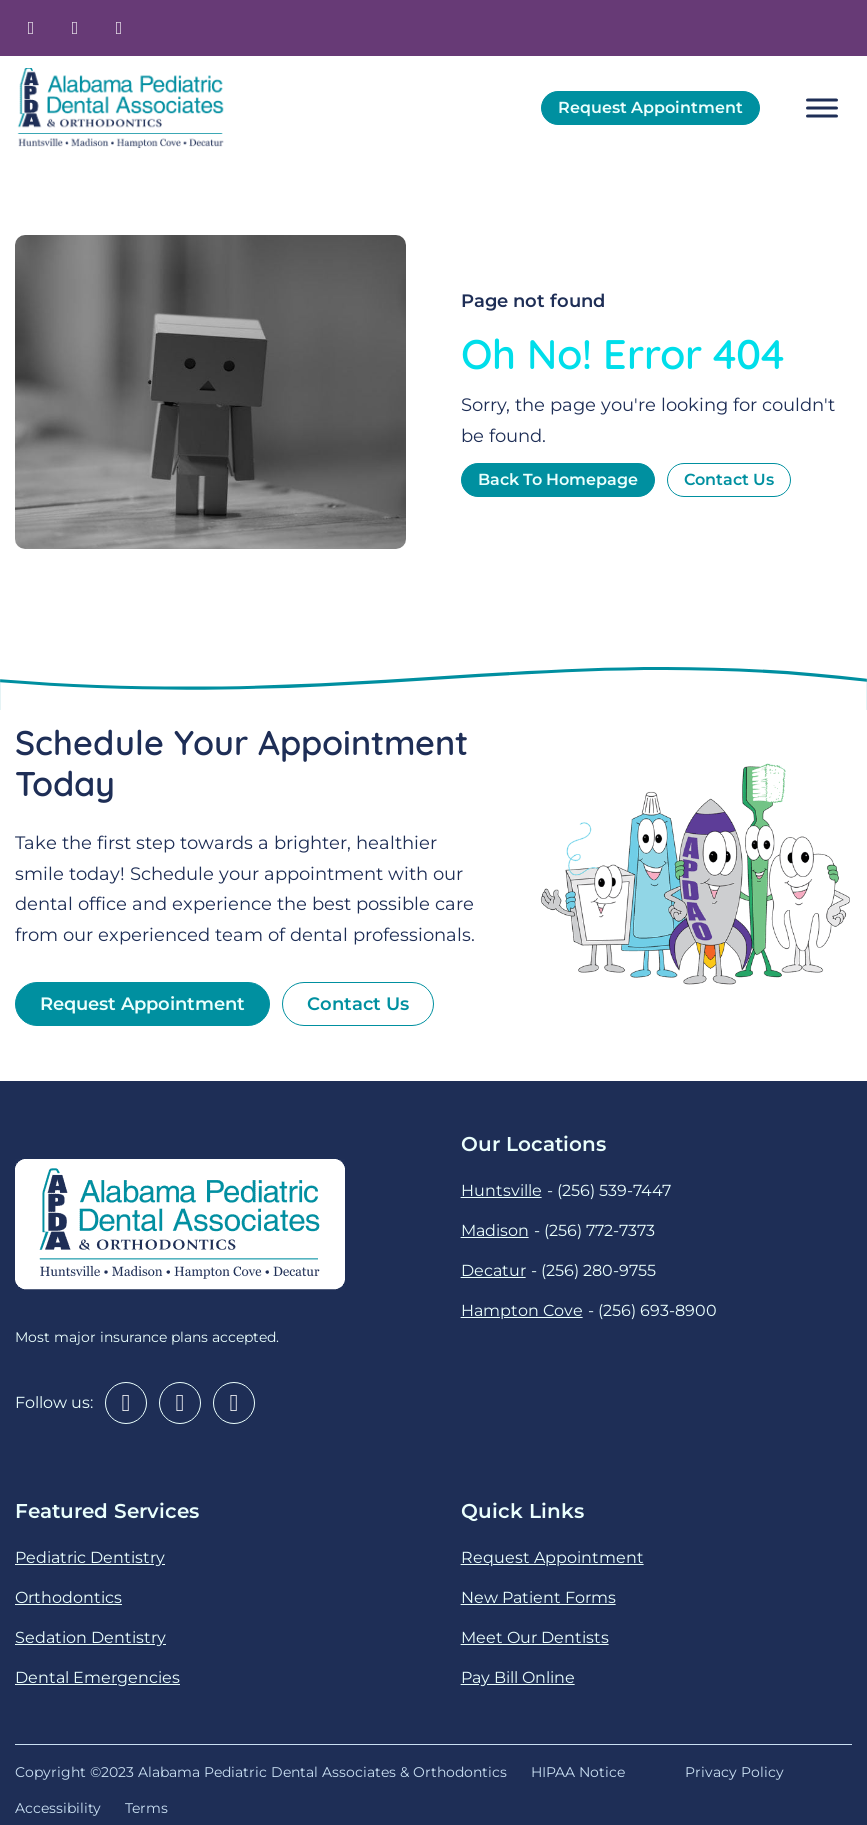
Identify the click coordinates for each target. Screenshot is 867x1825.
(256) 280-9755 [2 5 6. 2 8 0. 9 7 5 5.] (598, 1270)
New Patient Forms (538, 1597)
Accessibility (58, 1808)
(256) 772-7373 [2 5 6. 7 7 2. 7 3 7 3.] (599, 1230)
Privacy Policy (734, 1772)
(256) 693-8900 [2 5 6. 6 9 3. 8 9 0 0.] (657, 1310)
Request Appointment (650, 107)
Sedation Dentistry (90, 1637)
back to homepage (558, 479)
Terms (146, 1808)
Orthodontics (68, 1597)
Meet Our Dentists (535, 1637)
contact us (729, 479)
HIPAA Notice (582, 1772)
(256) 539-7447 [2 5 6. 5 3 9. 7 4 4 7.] (614, 1190)
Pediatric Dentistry (90, 1557)
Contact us (358, 1004)
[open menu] (822, 108)
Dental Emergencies (97, 1677)
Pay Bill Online (518, 1677)
